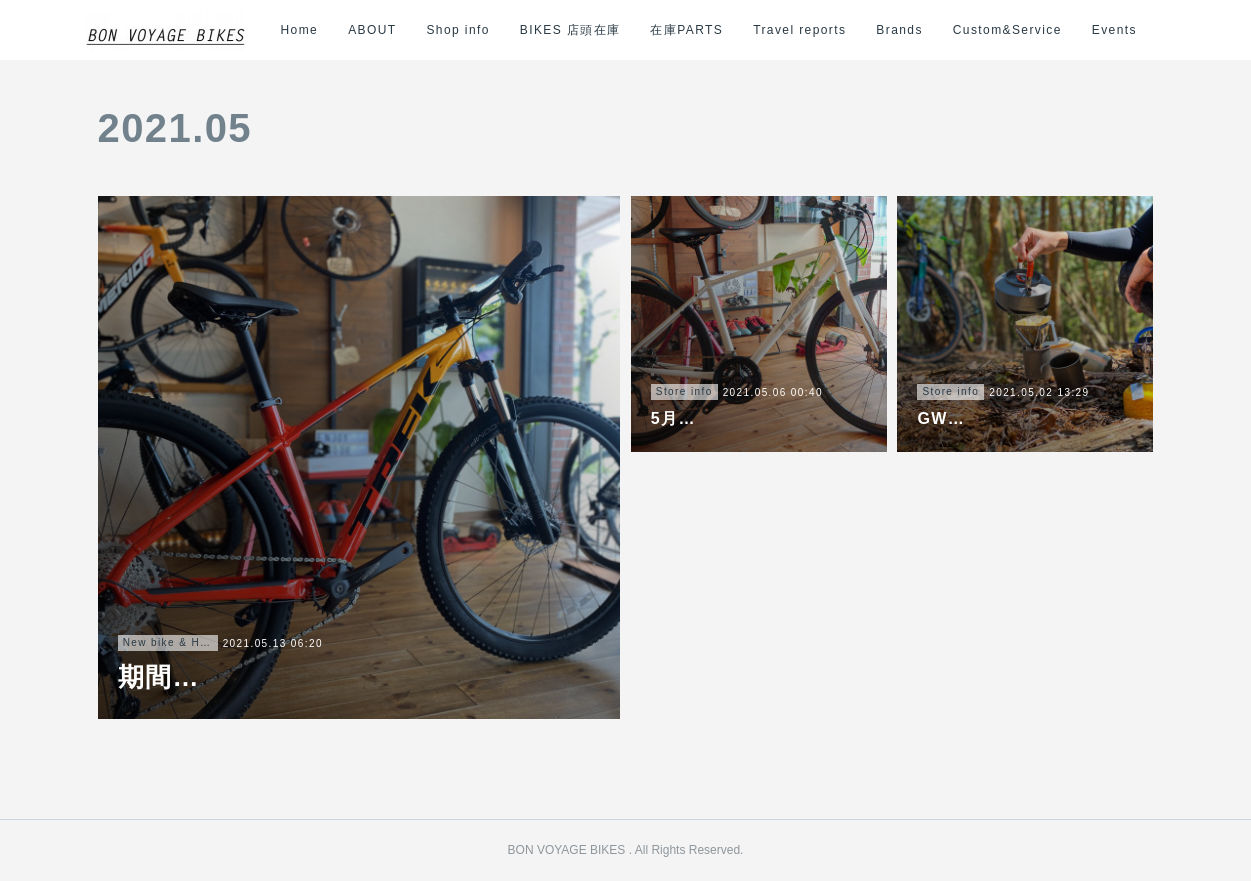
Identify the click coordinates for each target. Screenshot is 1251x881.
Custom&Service (1024, 30)
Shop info (475, 30)
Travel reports (816, 30)
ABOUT (389, 30)
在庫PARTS (704, 30)
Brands (917, 30)
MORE (1130, 30)
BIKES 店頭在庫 (587, 30)
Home (317, 30)
